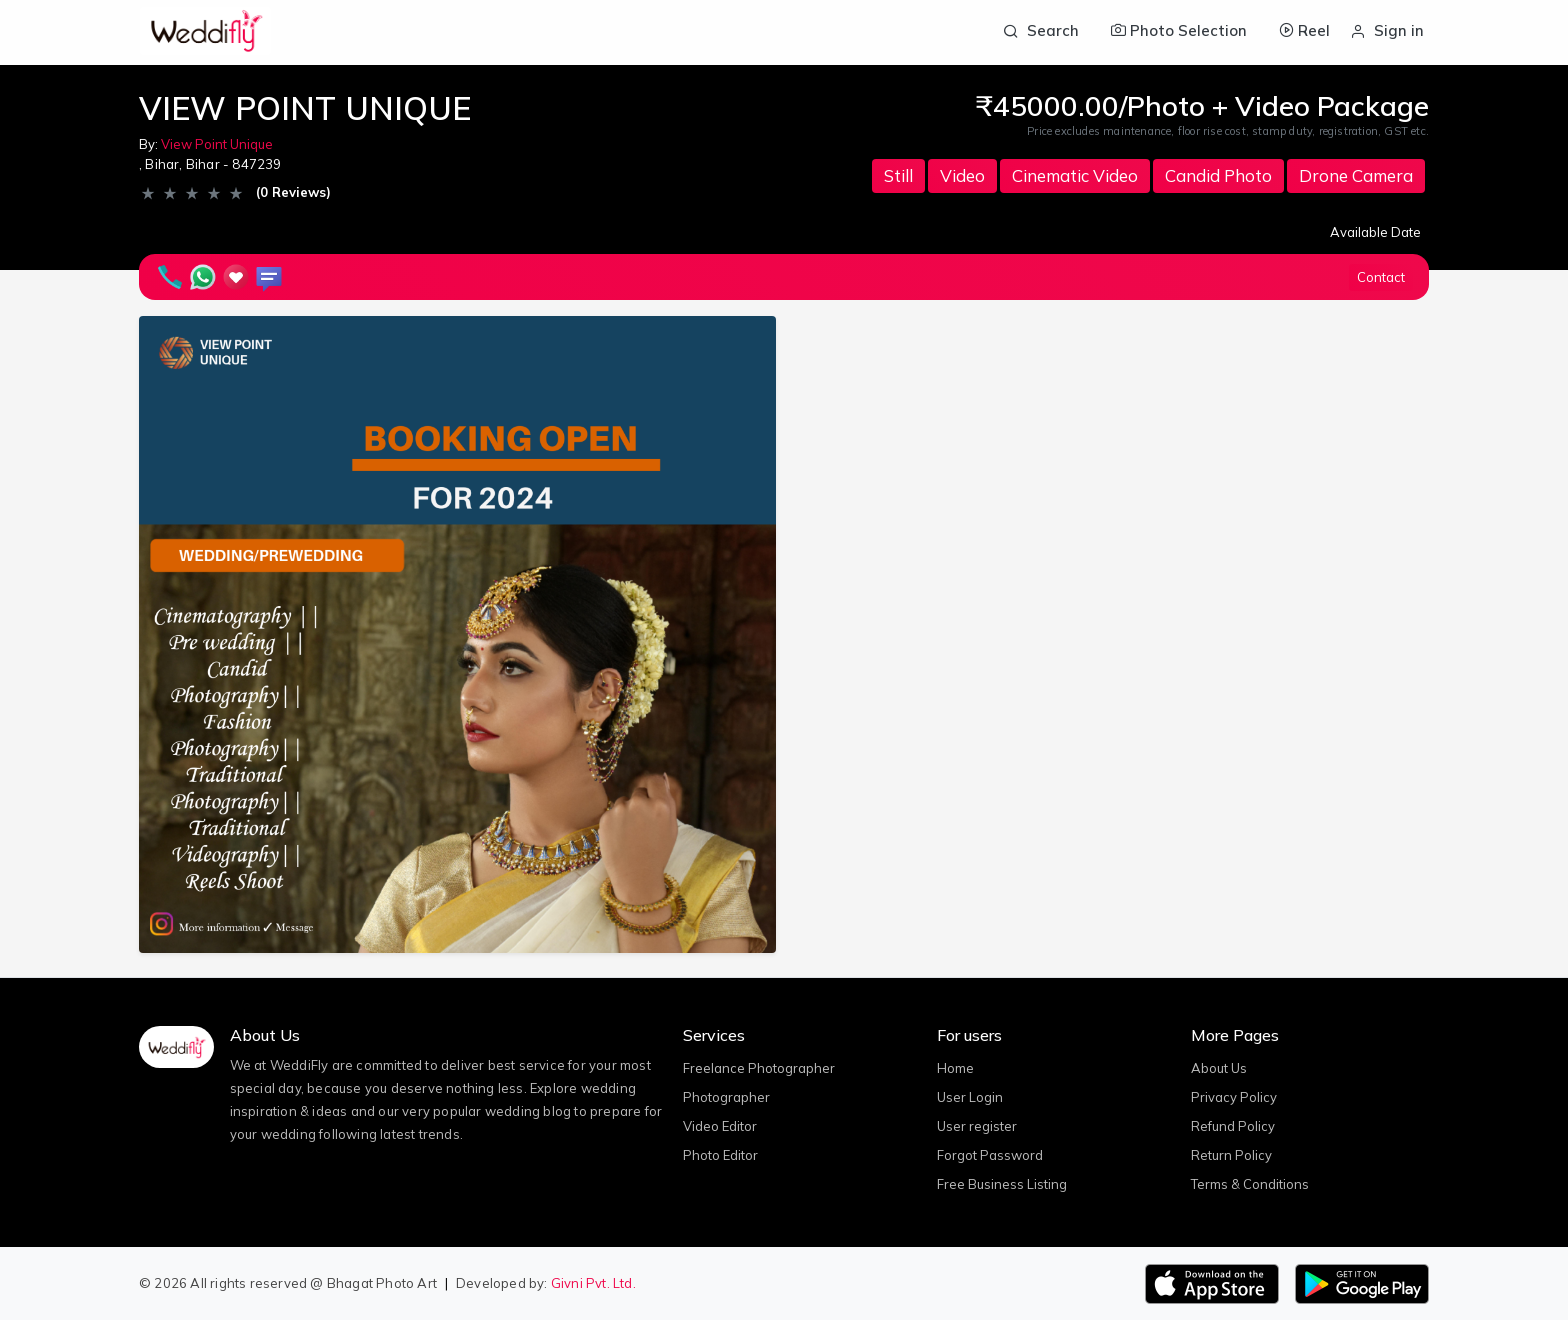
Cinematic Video (1075, 175)
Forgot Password (990, 1155)
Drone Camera (1356, 175)
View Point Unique (217, 144)
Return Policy (1231, 1155)
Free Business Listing (1002, 1184)
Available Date (1375, 232)
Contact (1381, 277)
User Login (970, 1097)
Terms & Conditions (1250, 1184)
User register (977, 1126)
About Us (1219, 1068)
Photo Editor (720, 1155)
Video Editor (720, 1126)
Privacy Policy (1234, 1097)
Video (962, 175)
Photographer (726, 1097)
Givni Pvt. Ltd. (593, 1283)
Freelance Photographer (759, 1068)
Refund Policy (1233, 1126)
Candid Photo (1218, 175)
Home (955, 1068)
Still (898, 175)
